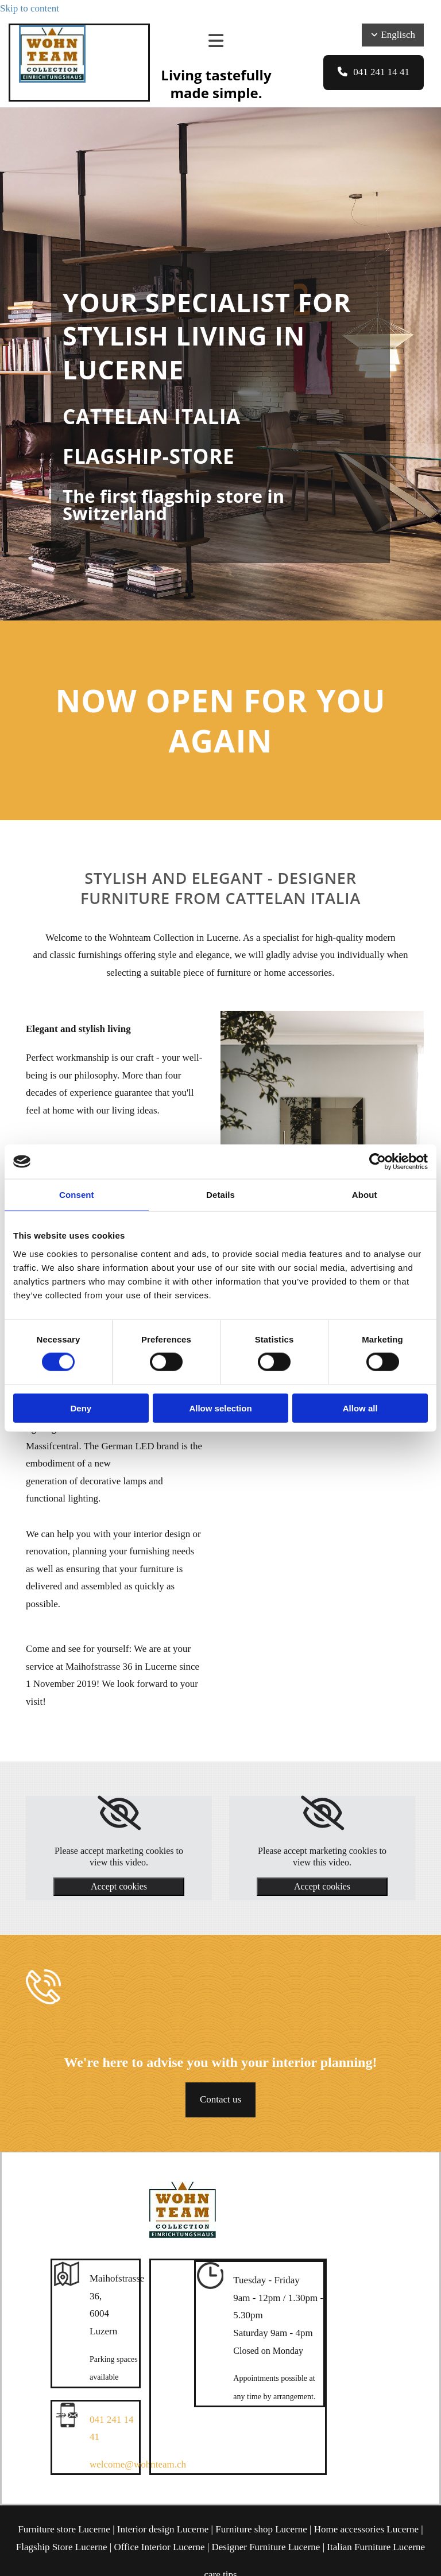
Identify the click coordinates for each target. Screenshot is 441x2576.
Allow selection (220, 1408)
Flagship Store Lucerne (61, 2547)
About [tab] (364, 1195)
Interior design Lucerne (163, 2529)
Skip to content (29, 8)
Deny (80, 1408)
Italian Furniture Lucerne (376, 2547)
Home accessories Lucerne (366, 2529)
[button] (373, 72)
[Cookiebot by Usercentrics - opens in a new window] (377, 1161)
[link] (119, 1813)
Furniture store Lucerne (64, 2529)
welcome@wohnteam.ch (138, 2464)
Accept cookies (119, 1886)
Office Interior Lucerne (159, 2547)
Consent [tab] (76, 1195)
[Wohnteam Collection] (52, 79)
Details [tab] (220, 1195)
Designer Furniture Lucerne (266, 2547)
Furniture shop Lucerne (261, 2529)
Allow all (360, 1408)
